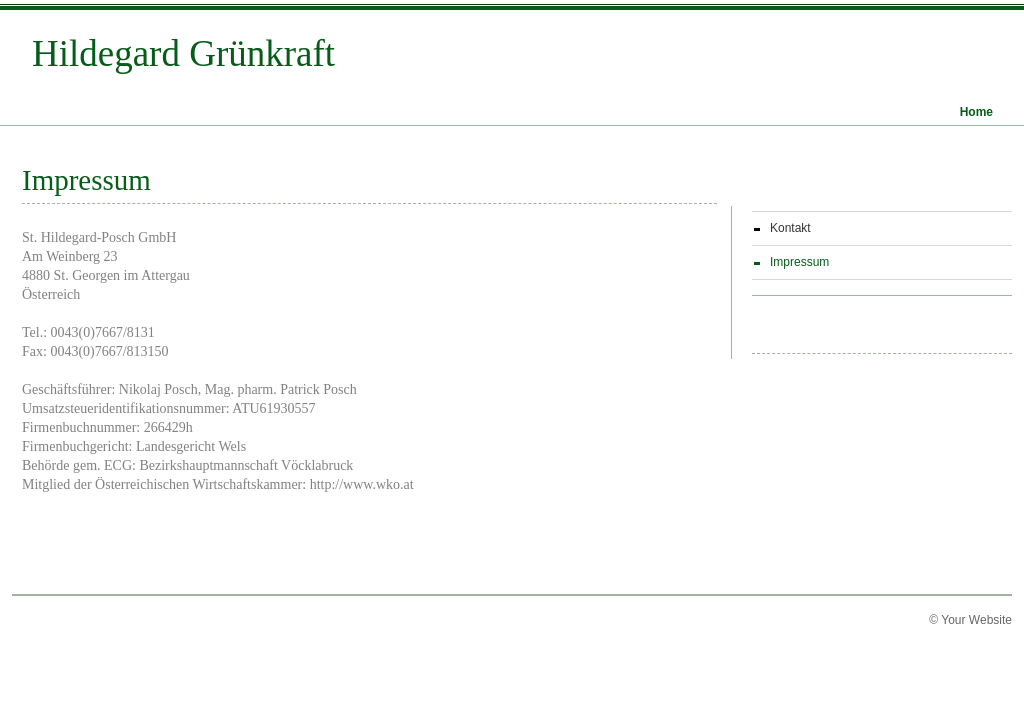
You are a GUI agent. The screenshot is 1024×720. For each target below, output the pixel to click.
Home (976, 112)
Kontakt (790, 228)
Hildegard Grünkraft (183, 45)
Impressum (799, 262)
